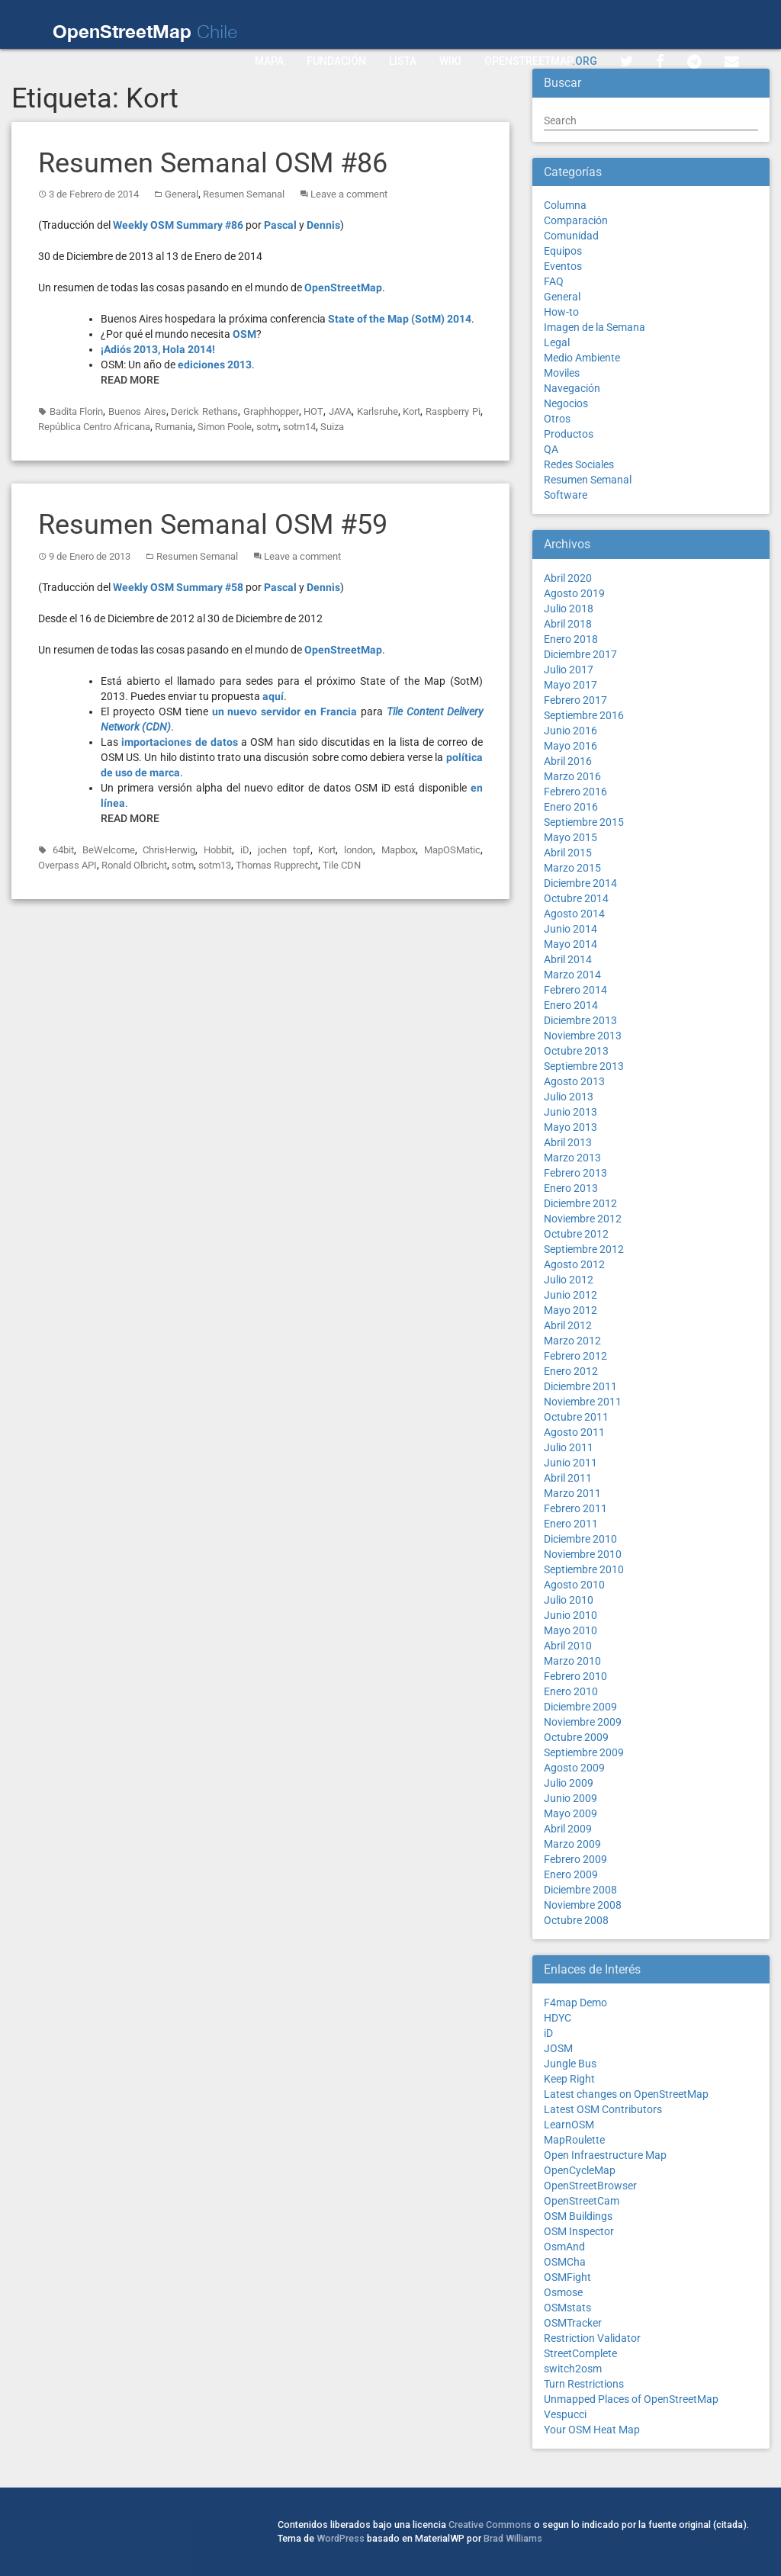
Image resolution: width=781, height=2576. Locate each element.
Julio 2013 (568, 1096)
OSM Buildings (578, 2216)
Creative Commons (490, 2524)
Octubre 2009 (576, 1737)
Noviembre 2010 (583, 1554)
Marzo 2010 (572, 1661)
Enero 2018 (571, 639)
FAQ (554, 281)
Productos (568, 434)
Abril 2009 (568, 1829)
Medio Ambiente (582, 358)
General (181, 194)
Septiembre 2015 (584, 822)
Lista (402, 61)
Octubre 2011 (576, 1417)
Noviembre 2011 (583, 1402)
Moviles (562, 373)
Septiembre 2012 (584, 1249)
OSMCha (565, 2262)
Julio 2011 (568, 1447)
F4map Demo (575, 2002)
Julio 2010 (568, 1600)
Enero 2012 (571, 1371)
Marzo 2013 (572, 1157)
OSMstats (567, 2307)
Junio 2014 (570, 929)
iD (244, 850)
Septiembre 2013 (584, 1066)
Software (565, 495)
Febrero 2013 (575, 1173)
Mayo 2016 (570, 746)
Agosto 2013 (574, 1081)
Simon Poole (225, 426)
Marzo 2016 (572, 776)
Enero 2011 (571, 1524)
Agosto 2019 (574, 593)
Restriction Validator (592, 2338)
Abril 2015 (568, 852)
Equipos (563, 251)
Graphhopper (271, 411)
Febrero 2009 (575, 1859)
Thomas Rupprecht (277, 865)
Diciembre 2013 (580, 1020)
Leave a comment (348, 194)
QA (551, 449)
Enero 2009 (571, 1874)
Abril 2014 (568, 959)
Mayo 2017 (570, 685)
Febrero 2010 (575, 1676)
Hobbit (218, 850)
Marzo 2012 (572, 1341)
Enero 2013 (571, 1188)
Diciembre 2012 (580, 1203)
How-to (561, 312)
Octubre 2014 (576, 898)
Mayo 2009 (570, 1813)
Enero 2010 (571, 1691)
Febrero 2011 (575, 1508)
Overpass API (67, 865)
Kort (411, 411)
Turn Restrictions (584, 2384)
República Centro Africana (94, 426)
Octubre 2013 (576, 1051)
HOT (313, 411)
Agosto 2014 (574, 913)
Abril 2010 (568, 1646)
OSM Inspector (579, 2231)
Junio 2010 (570, 1615)
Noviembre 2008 (583, 1905)
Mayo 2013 (570, 1127)
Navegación (572, 388)
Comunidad (571, 236)
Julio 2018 (568, 608)
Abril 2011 (568, 1478)
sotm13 (214, 865)
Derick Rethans (204, 411)
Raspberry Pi (453, 411)
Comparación (576, 220)
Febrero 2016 (575, 791)
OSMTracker (573, 2323)
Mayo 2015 (570, 837)
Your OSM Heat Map (592, 2429)
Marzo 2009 (572, 1844)
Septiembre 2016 (584, 715)
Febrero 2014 (575, 990)
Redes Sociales (579, 464)
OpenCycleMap (579, 2170)
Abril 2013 (568, 1142)
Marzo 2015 (572, 868)
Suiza (332, 426)
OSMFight (567, 2277)
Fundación (336, 61)
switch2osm (573, 2368)
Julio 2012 (568, 1280)
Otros (557, 419)
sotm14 (299, 426)
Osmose (563, 2292)
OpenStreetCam (581, 2201)
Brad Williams (513, 2538)
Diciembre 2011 (580, 1386)
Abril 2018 (568, 624)
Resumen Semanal (243, 194)
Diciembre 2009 (580, 1707)
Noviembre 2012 (583, 1219)
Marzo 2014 (572, 974)
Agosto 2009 (574, 1768)
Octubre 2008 (576, 1920)
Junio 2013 (570, 1112)
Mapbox (398, 850)
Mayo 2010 (570, 1630)
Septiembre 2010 (584, 1569)
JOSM (558, 2048)
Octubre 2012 (576, 1234)
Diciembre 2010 (580, 1539)
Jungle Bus (570, 2063)
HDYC (557, 2018)
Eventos (563, 266)
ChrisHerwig (169, 850)
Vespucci (565, 2414)
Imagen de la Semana (594, 327)
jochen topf (284, 850)
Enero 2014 (571, 1005)
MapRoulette (574, 2140)
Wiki (450, 61)
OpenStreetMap (540, 61)
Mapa (269, 61)
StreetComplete (580, 2353)
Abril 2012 (568, 1325)
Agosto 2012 (574, 1264)
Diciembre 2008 (580, 1890)
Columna (565, 205)
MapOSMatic (452, 850)
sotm (267, 426)
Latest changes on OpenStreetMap (626, 2094)
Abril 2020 (568, 578)
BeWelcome (108, 850)
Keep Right (569, 2079)
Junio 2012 (570, 1295)
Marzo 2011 (572, 1493)
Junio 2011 (570, 1463)
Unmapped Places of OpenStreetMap (631, 2399)
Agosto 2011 (574, 1432)
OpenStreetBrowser (590, 2185)
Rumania (174, 426)
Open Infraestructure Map (605, 2155)
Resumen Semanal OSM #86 (212, 163)
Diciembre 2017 (580, 654)
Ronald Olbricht (134, 865)
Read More (130, 380)
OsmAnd (564, 2246)
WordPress (341, 2538)
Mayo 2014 (570, 944)
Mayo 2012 (570, 1310)
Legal (557, 342)
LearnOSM (569, 2124)
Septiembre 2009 (584, 1752)
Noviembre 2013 (583, 1035)
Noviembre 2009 (583, 1722)
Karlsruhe (377, 411)
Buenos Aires (137, 411)
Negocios (566, 403)
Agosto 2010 (574, 1585)
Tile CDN (342, 865)
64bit (63, 850)
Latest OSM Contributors (603, 2109)
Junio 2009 (570, 1798)
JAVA (340, 411)
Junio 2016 (570, 730)
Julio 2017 (568, 669)
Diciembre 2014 (580, 883)
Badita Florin (77, 411)
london (358, 850)
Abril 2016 (568, 761)
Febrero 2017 (575, 700)
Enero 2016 (571, 807)
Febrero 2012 (575, 1356)
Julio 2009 (568, 1783)
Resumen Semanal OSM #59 (212, 525)
